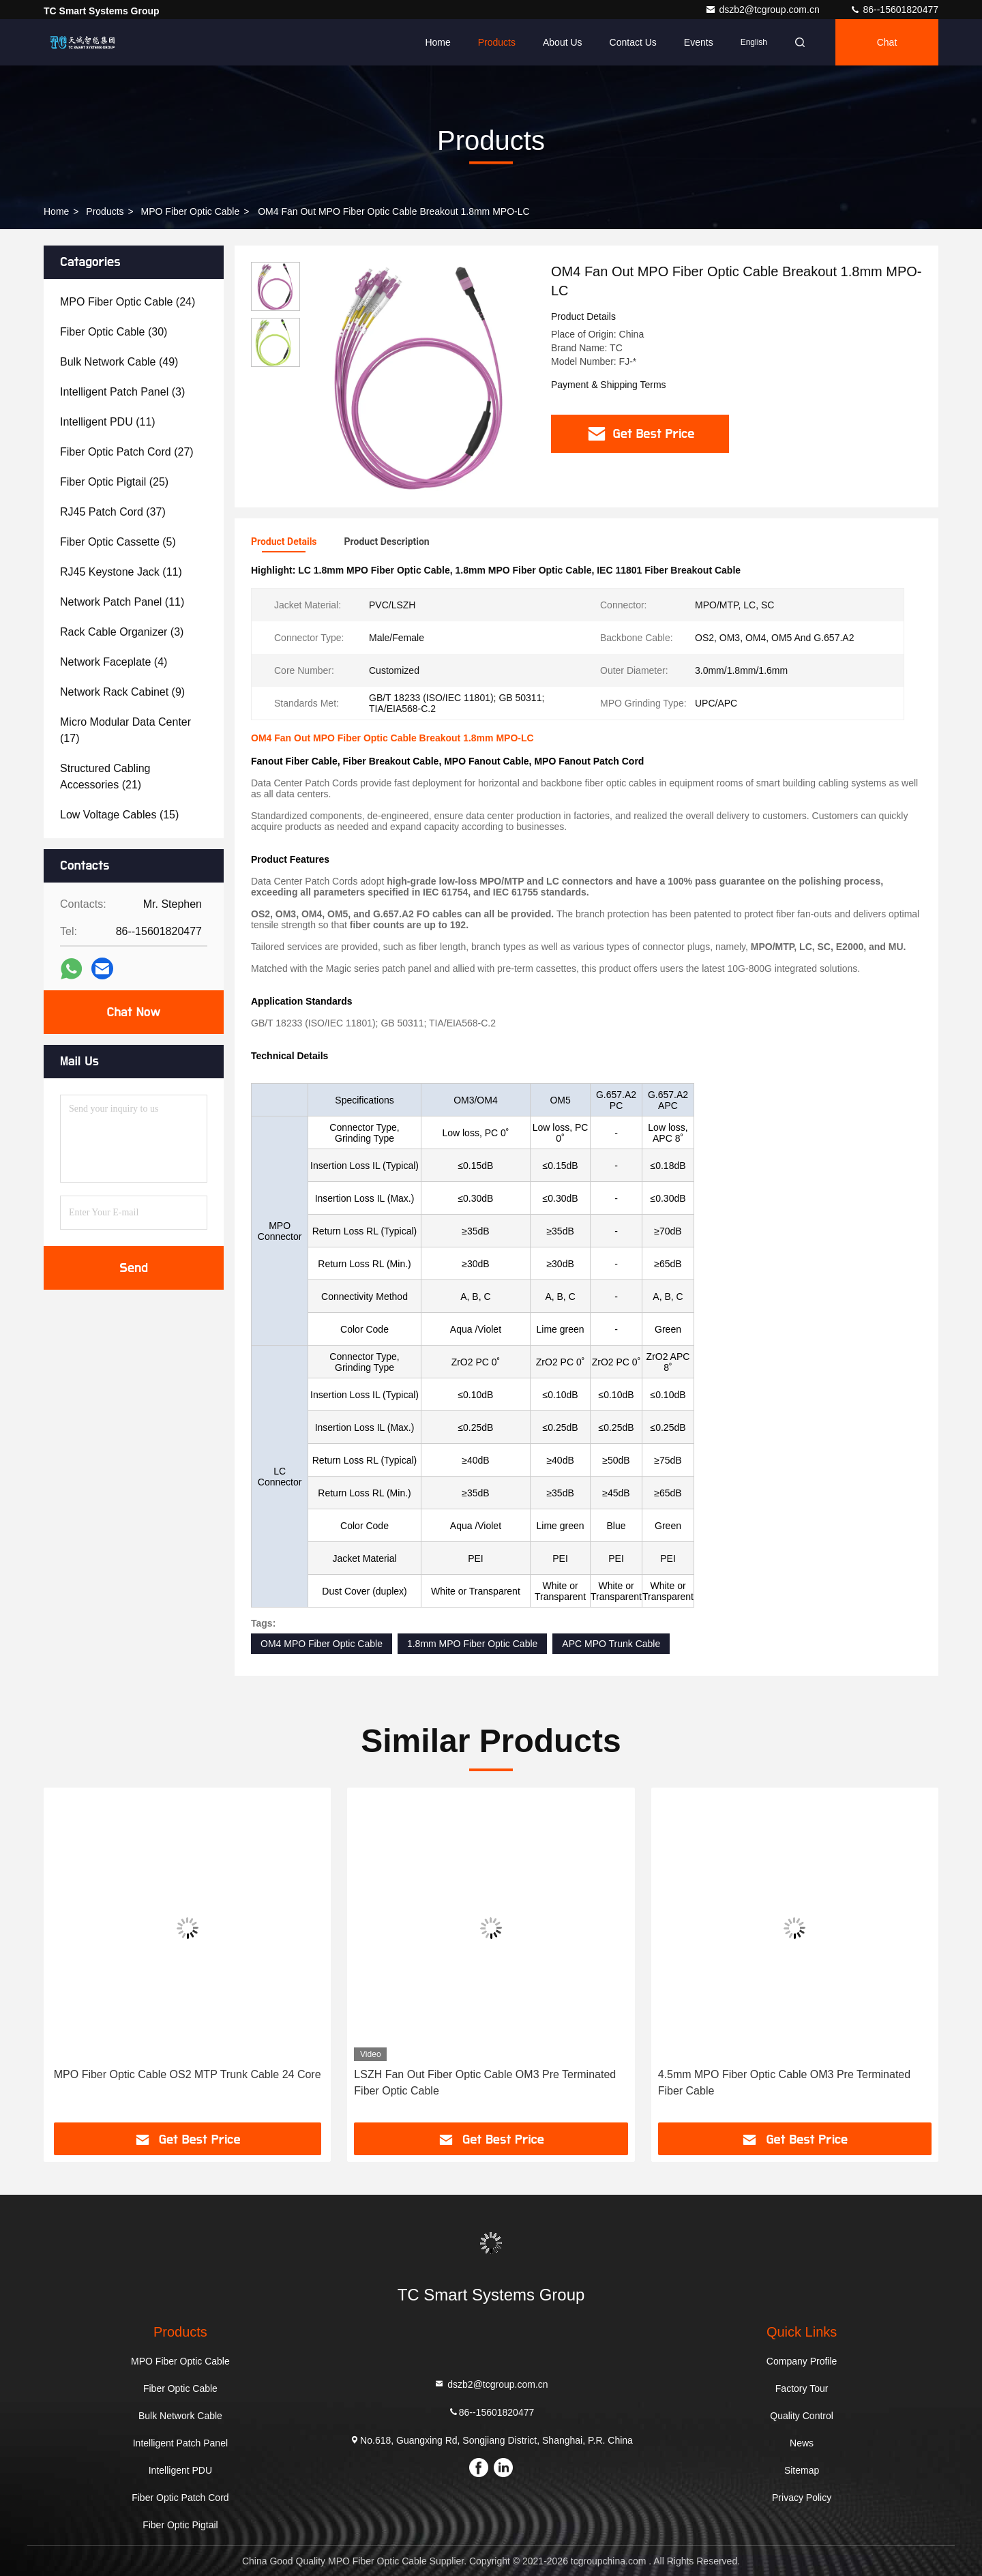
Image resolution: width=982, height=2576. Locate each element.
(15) (119, 814)
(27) (127, 452)
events (698, 42)
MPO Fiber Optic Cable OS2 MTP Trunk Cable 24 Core (187, 2074)
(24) (127, 302)
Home (437, 42)
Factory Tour (802, 2388)
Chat (887, 42)
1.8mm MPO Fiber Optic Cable (472, 1643)
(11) (107, 422)
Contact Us (633, 42)
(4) (113, 662)
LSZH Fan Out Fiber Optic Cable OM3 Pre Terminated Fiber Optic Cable (485, 2083)
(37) (113, 512)
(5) (118, 542)
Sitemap (801, 2470)
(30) (113, 332)
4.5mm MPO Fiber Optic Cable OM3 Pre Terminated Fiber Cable (784, 2083)
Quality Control (801, 2415)
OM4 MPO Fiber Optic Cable (322, 1643)
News (802, 2443)
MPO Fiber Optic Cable (190, 211)
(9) (122, 692)
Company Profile (802, 2361)
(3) (122, 392)
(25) (114, 482)
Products (497, 42)
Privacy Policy (801, 2497)
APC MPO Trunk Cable (611, 1643)
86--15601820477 (894, 9)
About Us (562, 42)
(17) (125, 730)
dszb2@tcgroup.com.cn (763, 9)
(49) (119, 362)
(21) (105, 776)
